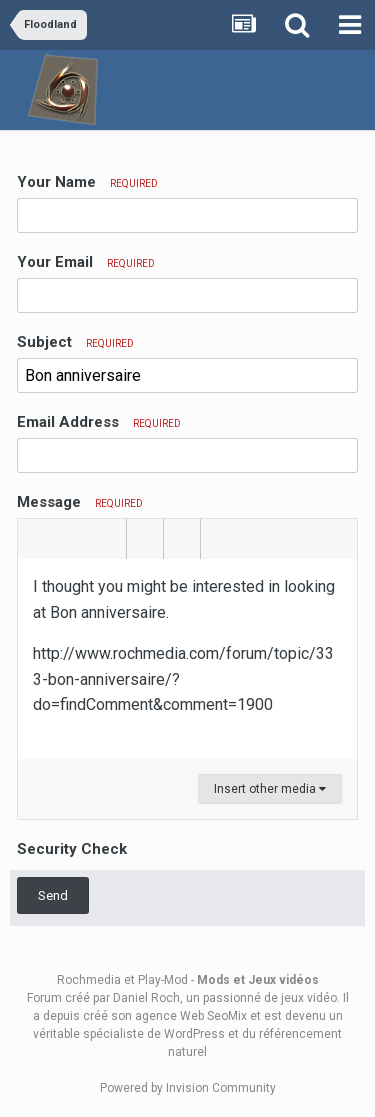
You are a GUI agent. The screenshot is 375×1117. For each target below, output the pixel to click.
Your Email (86, 262)
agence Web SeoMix (191, 1016)
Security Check (72, 849)
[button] (36, 539)
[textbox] (187, 659)
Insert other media (270, 789)
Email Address (99, 422)
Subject (75, 342)
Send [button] (53, 895)
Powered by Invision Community (188, 1088)
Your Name (87, 182)
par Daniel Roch (136, 998)
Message (80, 502)
